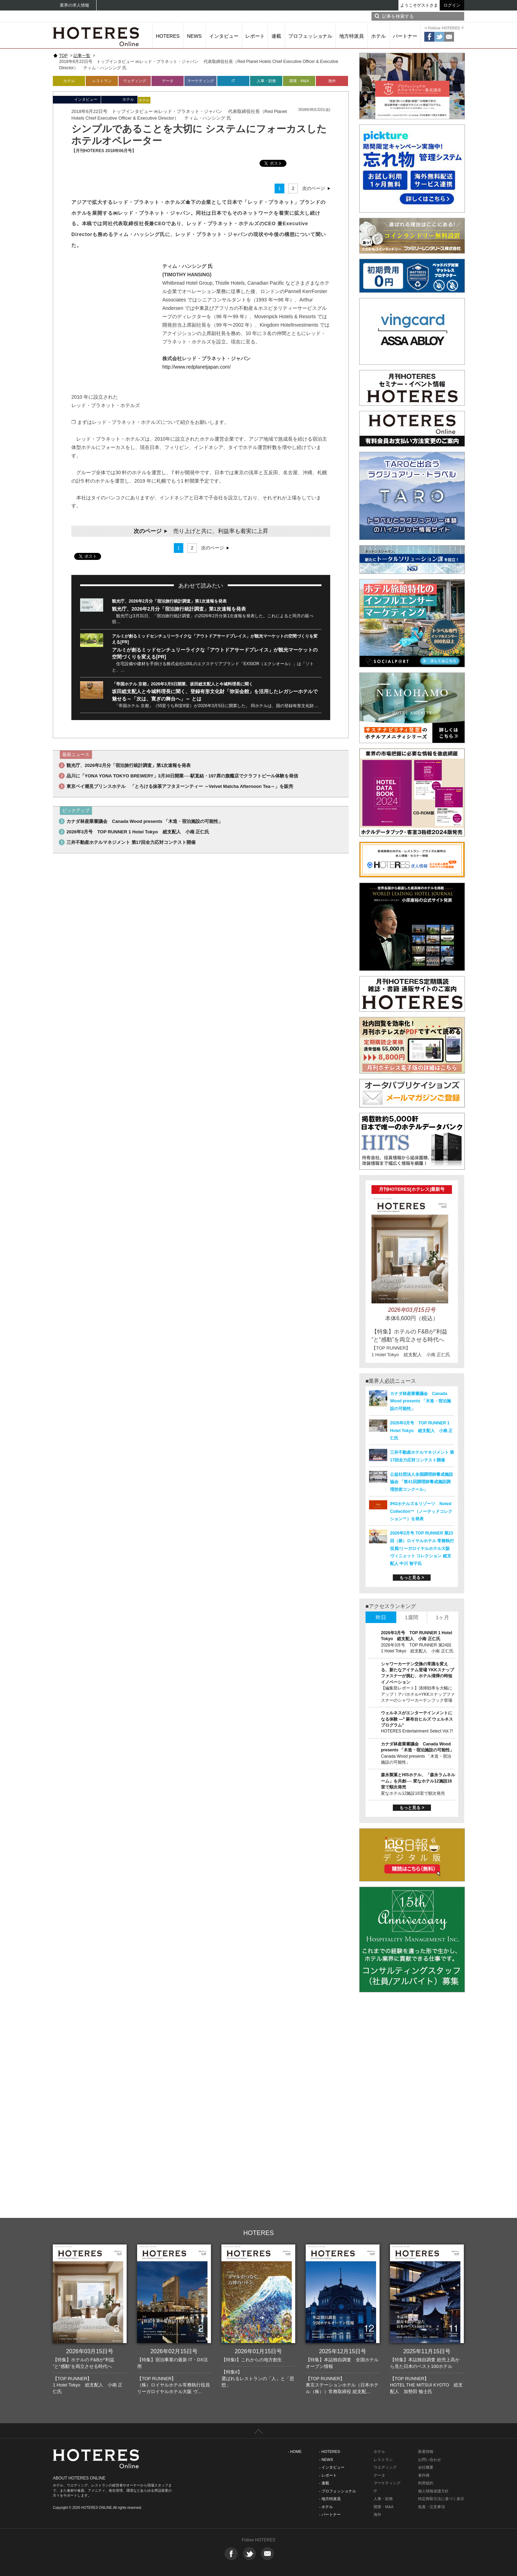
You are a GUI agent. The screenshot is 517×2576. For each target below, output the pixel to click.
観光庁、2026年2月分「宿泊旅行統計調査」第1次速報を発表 (169, 601)
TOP (63, 55)
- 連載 (324, 2483)
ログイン (452, 5)
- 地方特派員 (330, 2499)
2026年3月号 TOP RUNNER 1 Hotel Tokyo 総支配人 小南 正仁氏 (137, 831)
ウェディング (134, 81)
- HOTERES (329, 2451)
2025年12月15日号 (342, 2351)
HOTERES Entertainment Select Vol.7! (417, 1731)
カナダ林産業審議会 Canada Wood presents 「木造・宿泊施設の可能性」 (144, 821)
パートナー (405, 36)
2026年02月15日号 (174, 2351)
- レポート (328, 2475)
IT (233, 81)
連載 (276, 36)
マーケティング (200, 81)
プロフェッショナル (310, 36)
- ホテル (326, 2507)
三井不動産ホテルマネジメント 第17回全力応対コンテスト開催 (131, 842)
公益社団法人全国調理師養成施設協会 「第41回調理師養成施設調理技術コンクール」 (421, 1482)
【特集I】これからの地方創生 (251, 2359)
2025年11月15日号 (427, 2351)
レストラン (102, 81)
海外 (332, 81)
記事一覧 (81, 55)
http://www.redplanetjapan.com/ (196, 367)
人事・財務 (266, 81)
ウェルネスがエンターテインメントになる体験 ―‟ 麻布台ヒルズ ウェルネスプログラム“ (417, 1719)
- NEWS (326, 2459)
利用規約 (425, 2483)
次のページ (313, 188)
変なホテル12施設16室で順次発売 (413, 1793)
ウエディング (385, 2467)
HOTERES (168, 36)
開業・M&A (299, 81)
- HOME (295, 2451)
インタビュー (224, 36)
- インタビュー (332, 2467)
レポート (255, 36)
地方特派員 (351, 36)
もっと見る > (411, 1577)
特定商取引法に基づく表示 (441, 2499)
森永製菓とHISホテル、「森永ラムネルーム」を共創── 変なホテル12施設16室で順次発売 (418, 1780)
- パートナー (330, 2514)
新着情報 (425, 2451)
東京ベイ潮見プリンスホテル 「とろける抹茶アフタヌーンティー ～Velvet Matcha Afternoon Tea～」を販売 (179, 786)
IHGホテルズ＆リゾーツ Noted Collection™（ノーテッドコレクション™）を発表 (421, 1511)
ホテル (378, 36)
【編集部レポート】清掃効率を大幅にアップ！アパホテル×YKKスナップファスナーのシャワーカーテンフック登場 (418, 1694)
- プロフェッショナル (337, 2491)
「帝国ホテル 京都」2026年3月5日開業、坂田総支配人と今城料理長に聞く (182, 684)
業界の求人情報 (74, 5)
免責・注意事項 (431, 2507)
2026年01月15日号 (258, 2351)
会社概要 (425, 2467)
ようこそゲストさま (419, 5)
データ (167, 81)
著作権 (424, 2475)
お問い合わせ (429, 2459)
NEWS (194, 36)
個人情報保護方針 (433, 2491)
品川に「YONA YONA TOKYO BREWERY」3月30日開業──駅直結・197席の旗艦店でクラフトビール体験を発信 (182, 775)
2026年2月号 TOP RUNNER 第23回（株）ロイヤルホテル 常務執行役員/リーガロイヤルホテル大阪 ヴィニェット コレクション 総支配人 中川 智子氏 (422, 1548)
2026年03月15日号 (89, 2351)
